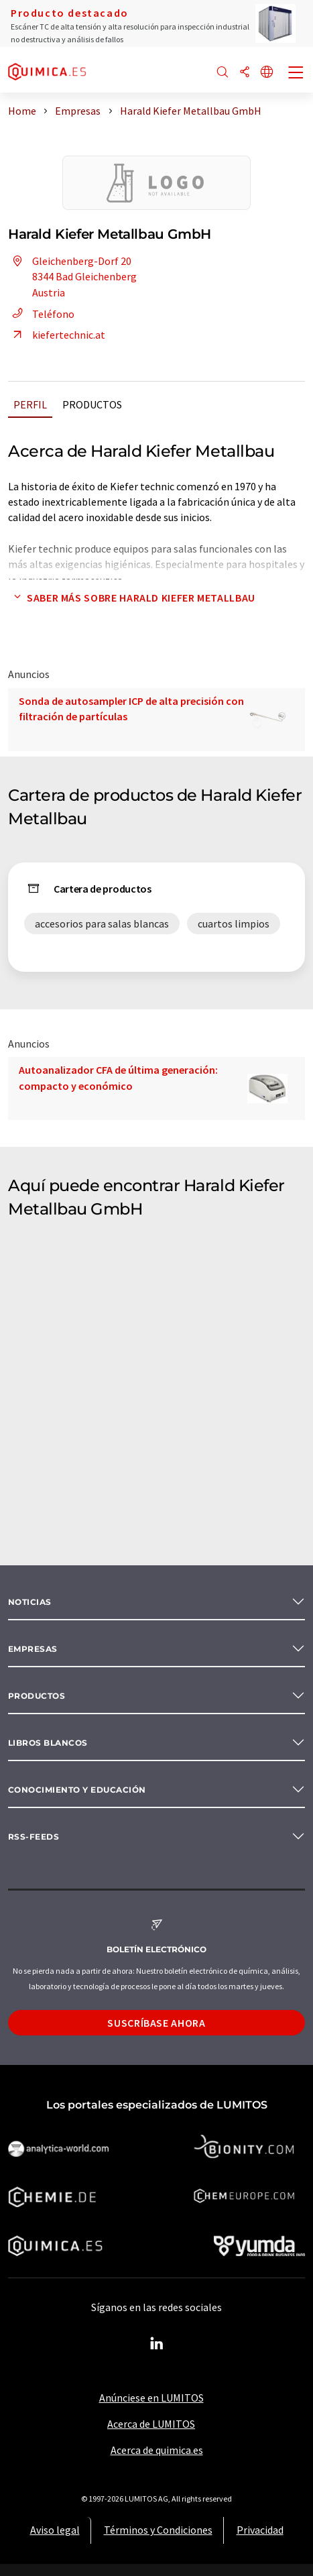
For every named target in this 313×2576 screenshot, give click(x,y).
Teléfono (41, 314)
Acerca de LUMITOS (151, 2423)
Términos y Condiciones (158, 2529)
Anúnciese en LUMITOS (151, 2397)
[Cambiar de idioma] (266, 72)
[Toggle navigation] (296, 73)
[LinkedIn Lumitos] (156, 2344)
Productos (92, 404)
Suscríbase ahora (156, 2022)
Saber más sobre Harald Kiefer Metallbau (131, 597)
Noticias (30, 1602)
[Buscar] (222, 72)
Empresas (33, 1649)
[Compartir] (244, 72)
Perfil (30, 404)
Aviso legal (55, 2529)
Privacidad (260, 2529)
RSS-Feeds (33, 1837)
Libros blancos (48, 1743)
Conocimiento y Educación (77, 1790)
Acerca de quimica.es (157, 2450)
